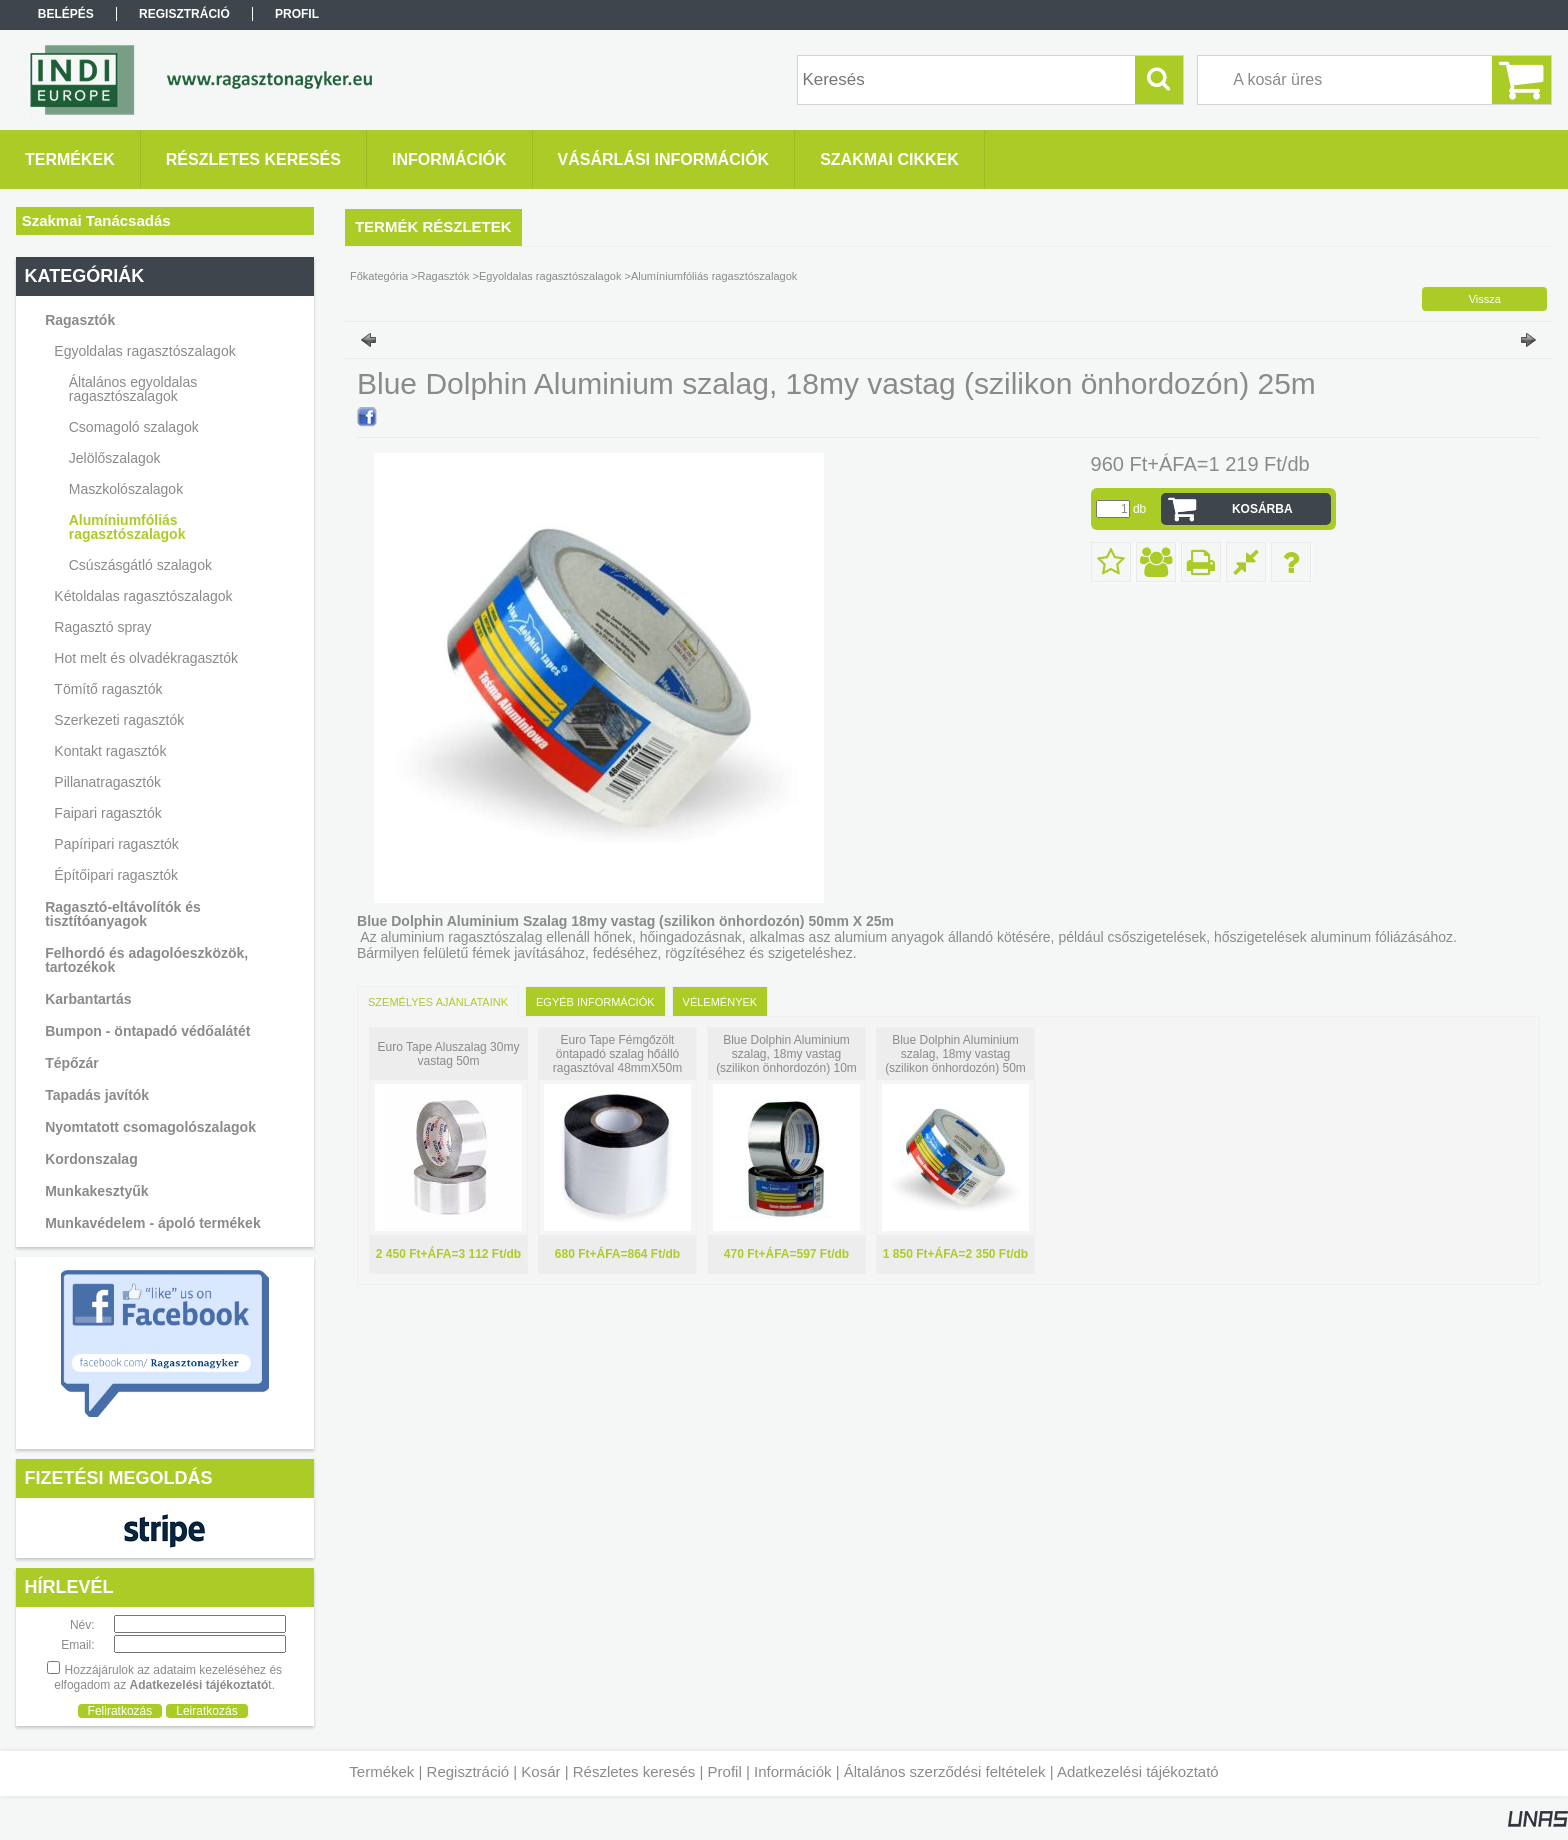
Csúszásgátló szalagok (140, 565)
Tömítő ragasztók (108, 689)
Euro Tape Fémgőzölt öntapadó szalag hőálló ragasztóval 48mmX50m (617, 1054)
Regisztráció (468, 1771)
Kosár (540, 1771)
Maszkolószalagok (126, 489)
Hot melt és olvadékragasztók (146, 658)
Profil (725, 1771)
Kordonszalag (91, 1159)
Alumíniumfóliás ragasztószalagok (127, 527)
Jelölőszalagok (115, 458)
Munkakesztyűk (96, 1191)
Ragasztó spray (102, 627)
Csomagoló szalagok (134, 427)
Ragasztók (444, 276)
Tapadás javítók (97, 1095)
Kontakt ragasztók (110, 751)
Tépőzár (72, 1063)
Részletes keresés (634, 1771)
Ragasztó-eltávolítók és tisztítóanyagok (123, 914)
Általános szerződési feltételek (945, 1771)
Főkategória (379, 276)
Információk (793, 1771)
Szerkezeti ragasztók (119, 720)
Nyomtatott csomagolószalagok (150, 1127)
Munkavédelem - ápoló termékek (153, 1223)
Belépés (66, 14)
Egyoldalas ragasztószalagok (550, 276)
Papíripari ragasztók (116, 844)
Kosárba (1262, 509)
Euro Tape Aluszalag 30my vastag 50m (449, 1054)
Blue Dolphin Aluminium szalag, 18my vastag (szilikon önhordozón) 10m (786, 1054)
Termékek (381, 1771)
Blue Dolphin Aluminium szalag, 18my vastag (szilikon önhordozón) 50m (955, 1054)
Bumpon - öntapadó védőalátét (147, 1031)
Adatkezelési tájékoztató (1138, 1771)
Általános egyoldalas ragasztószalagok (133, 389)
